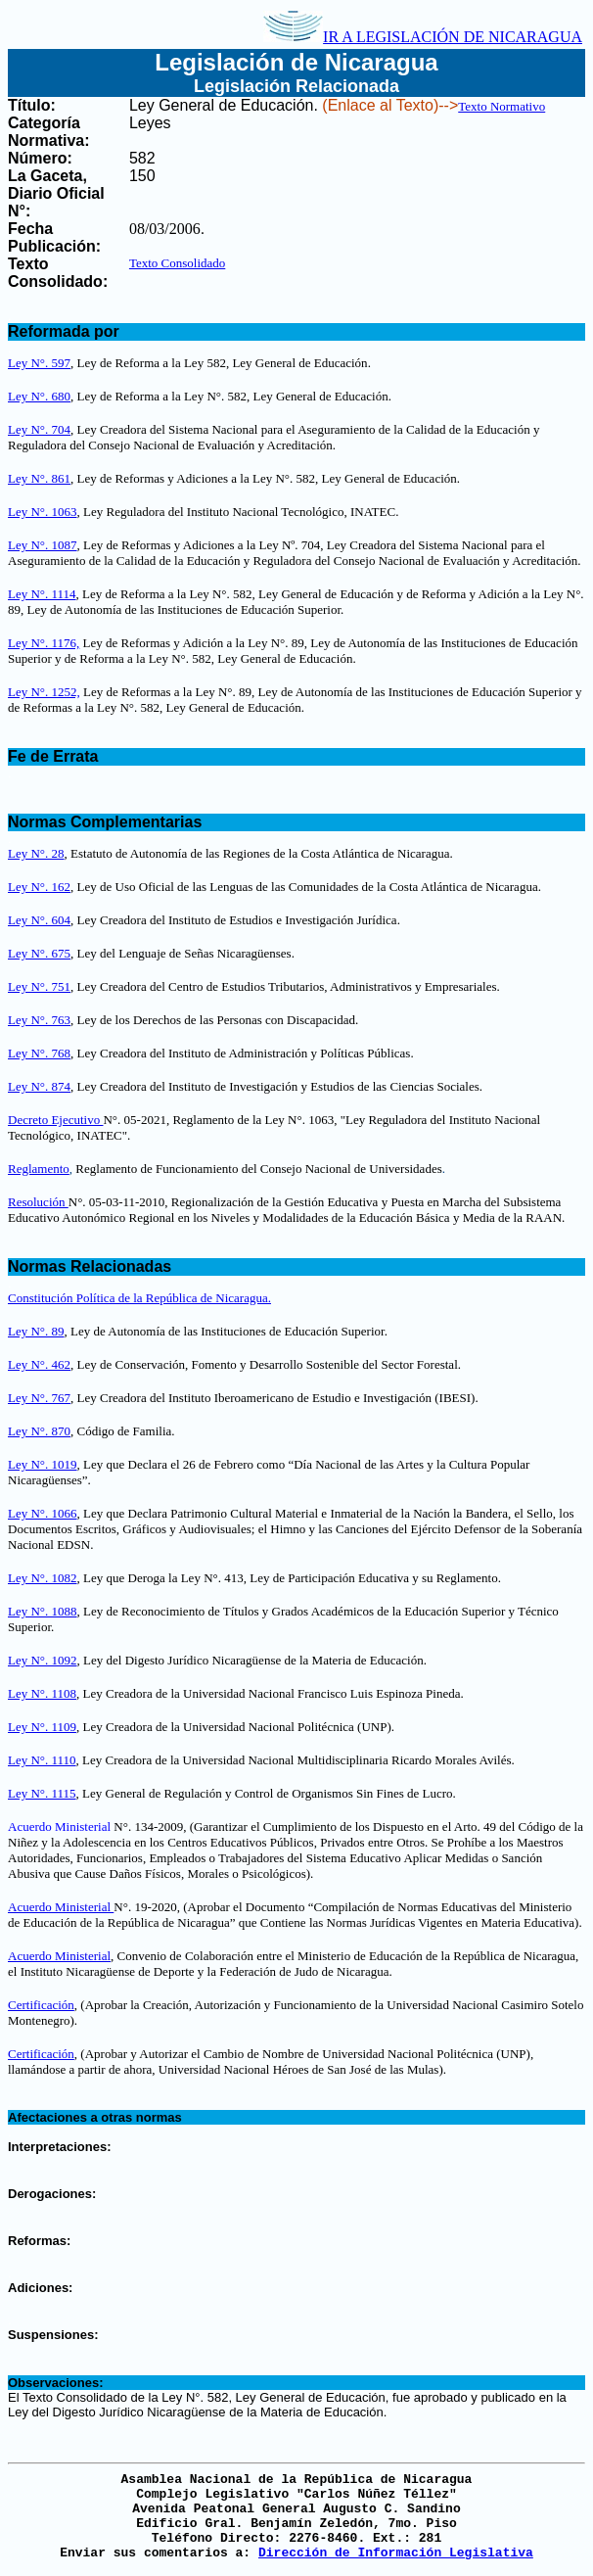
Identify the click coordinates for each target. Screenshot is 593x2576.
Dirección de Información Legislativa (395, 2553)
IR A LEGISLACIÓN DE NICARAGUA (422, 36)
